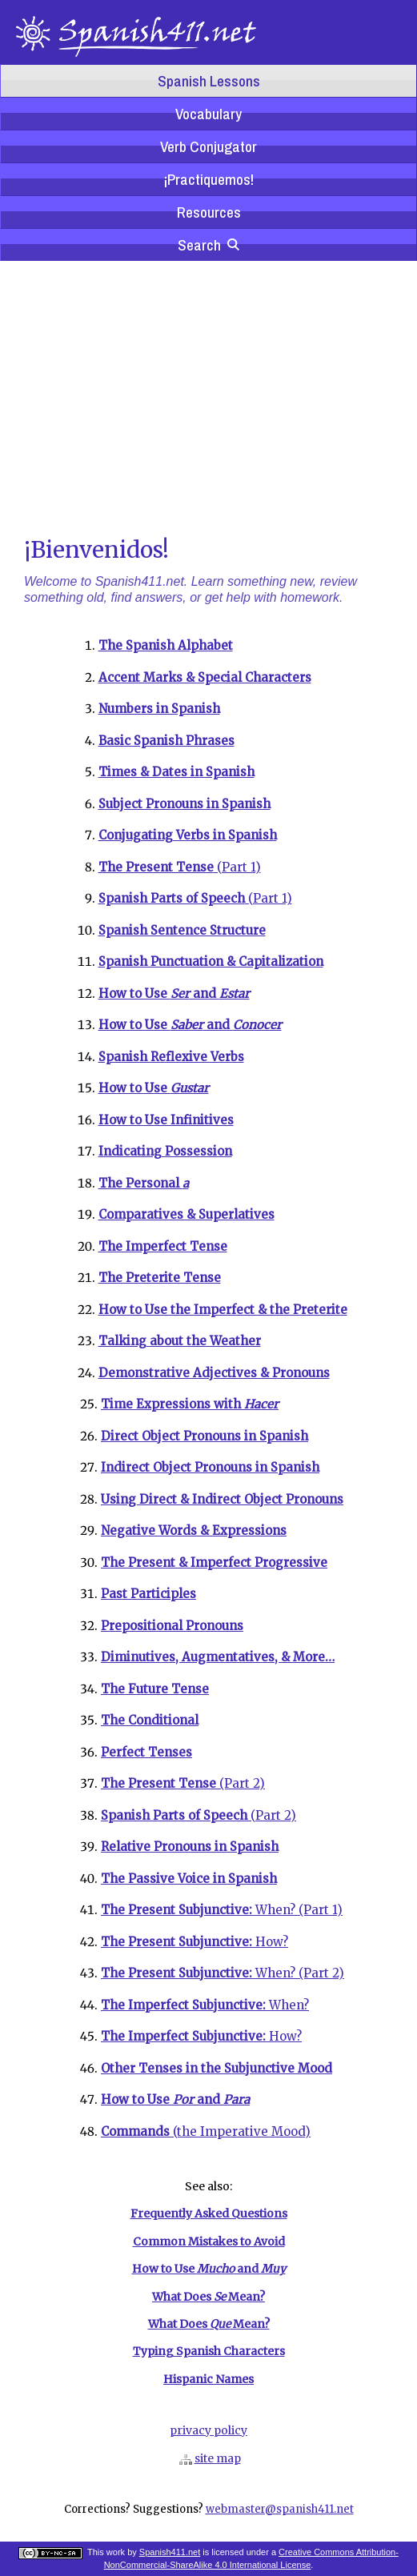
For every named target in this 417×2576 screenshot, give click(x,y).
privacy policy (208, 2430)
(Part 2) (183, 1783)
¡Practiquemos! (208, 179)
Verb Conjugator (208, 146)
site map (217, 2458)
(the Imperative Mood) (206, 2131)
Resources (209, 212)
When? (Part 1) (222, 1909)
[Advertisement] (208, 397)
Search (208, 244)
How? (194, 1941)
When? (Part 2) (222, 1973)
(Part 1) (179, 867)
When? (205, 2005)
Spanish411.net (169, 2552)
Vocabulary (208, 113)
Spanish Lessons (209, 80)
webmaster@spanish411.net (280, 2509)
